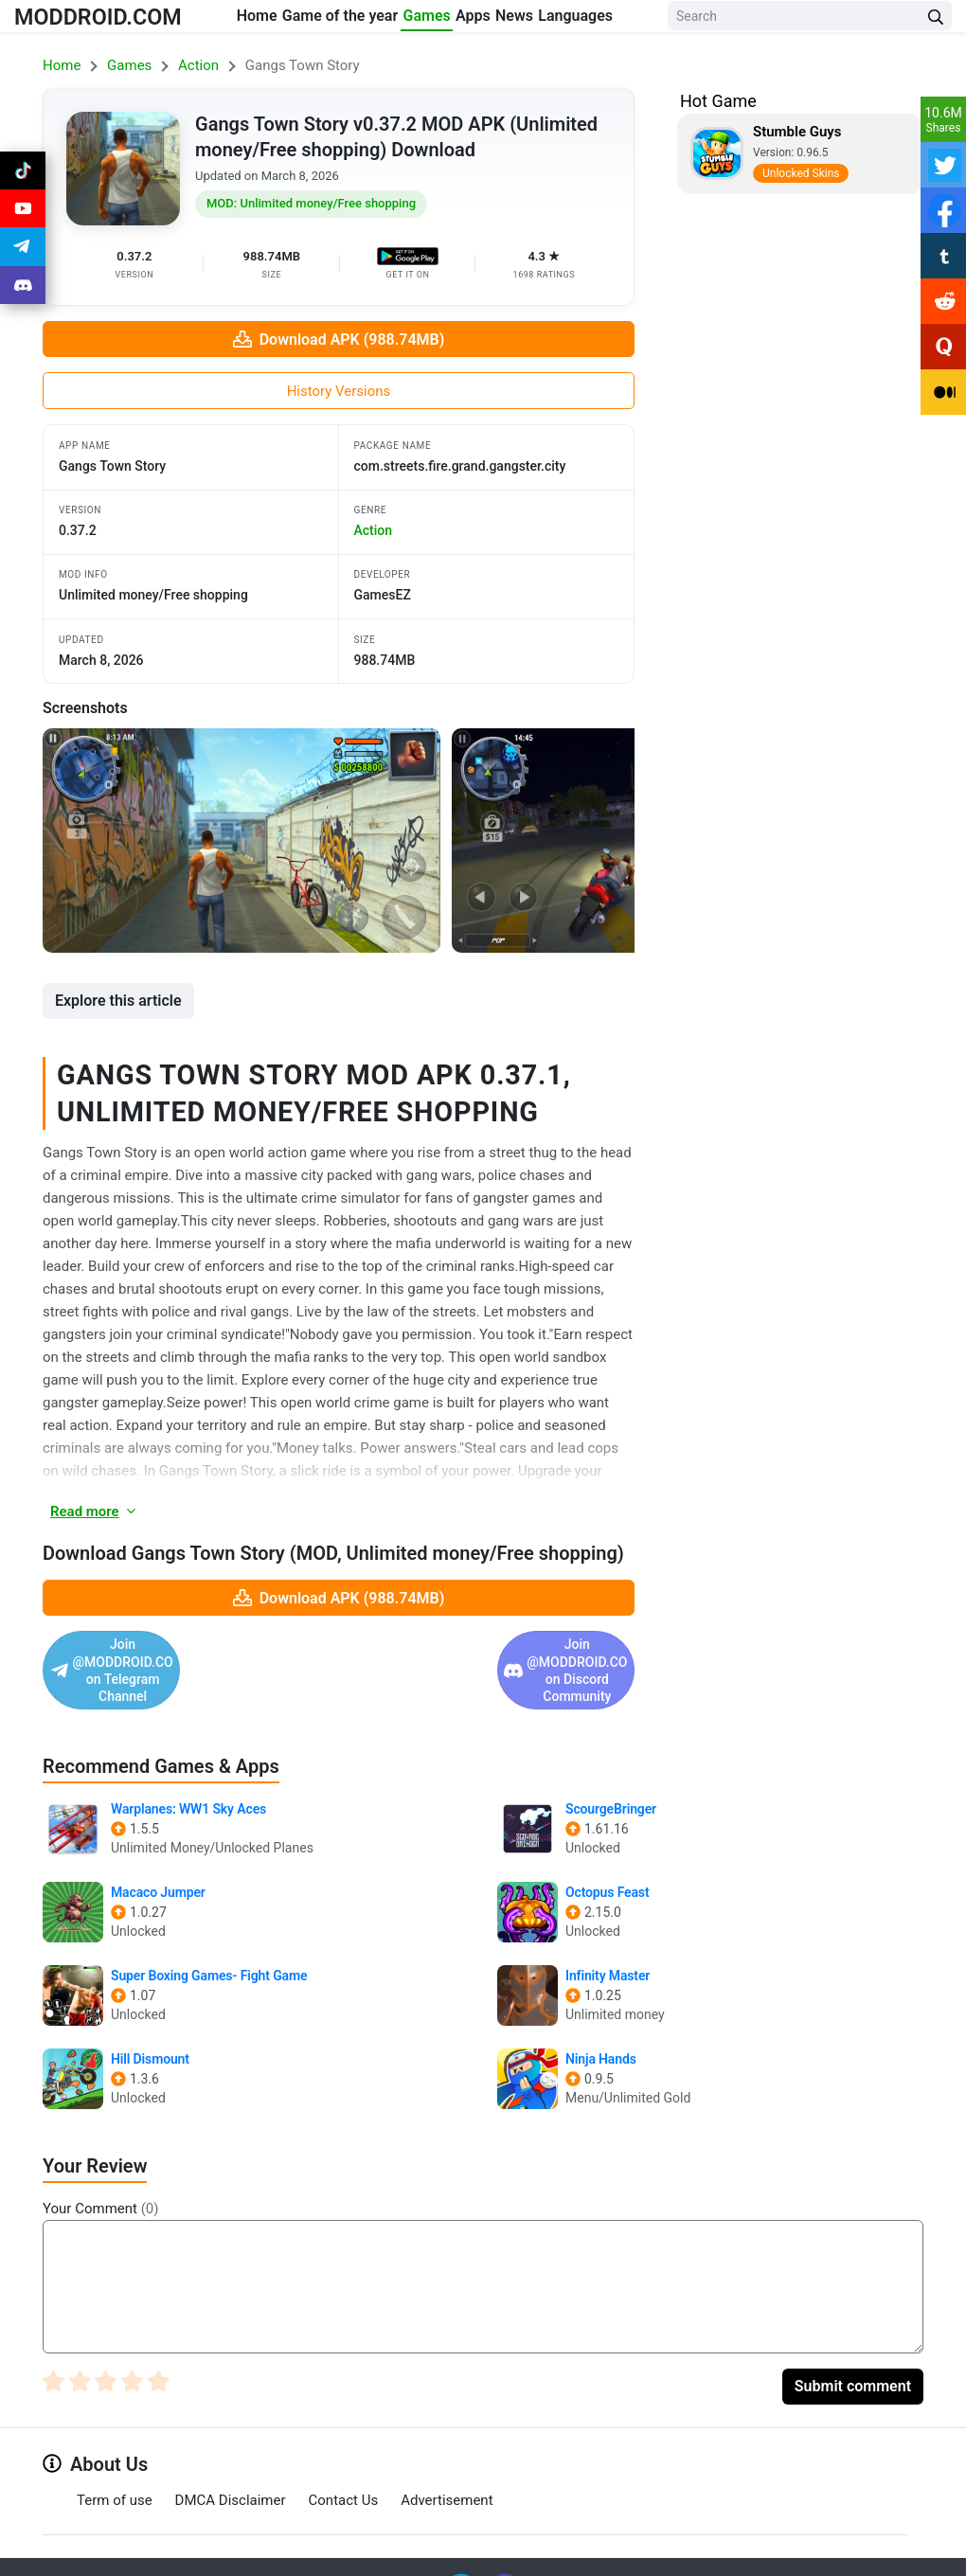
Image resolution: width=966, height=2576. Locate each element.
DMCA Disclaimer (230, 2466)
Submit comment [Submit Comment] (853, 2351)
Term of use (114, 2466)
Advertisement (446, 2466)
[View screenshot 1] (241, 840)
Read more (94, 1511)
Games (430, 20)
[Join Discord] (505, 2555)
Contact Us (344, 2466)
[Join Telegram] (462, 2555)
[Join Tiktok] (22, 174)
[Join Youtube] (22, 219)
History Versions (339, 391)
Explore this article (118, 1001)
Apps (493, 20)
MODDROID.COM (114, 31)
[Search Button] (936, 32)
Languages (632, 20)
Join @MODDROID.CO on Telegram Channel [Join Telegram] (176, 1653)
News (553, 20)
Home (246, 20)
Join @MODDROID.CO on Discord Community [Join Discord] (476, 1653)
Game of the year (331, 31)
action (373, 530)
